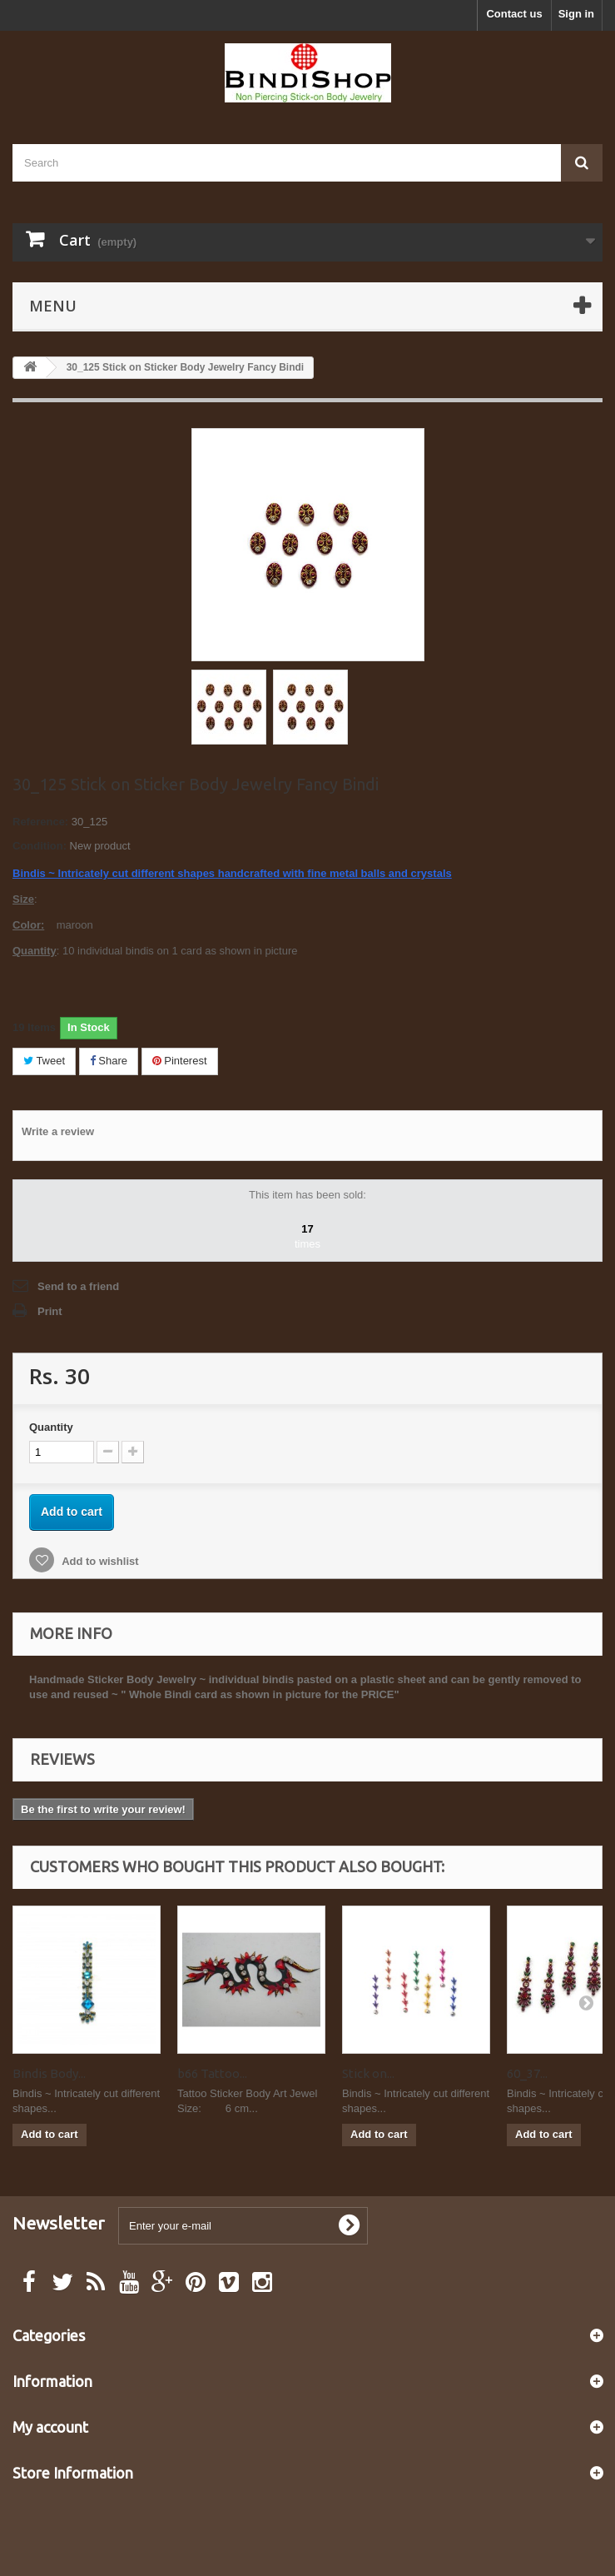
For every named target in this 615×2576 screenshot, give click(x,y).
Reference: (40, 821)
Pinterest (179, 1060)
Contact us (514, 13)
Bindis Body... (49, 2073)
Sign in (576, 13)
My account (50, 2427)
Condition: (39, 846)
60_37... (527, 2073)
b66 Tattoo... (212, 2073)
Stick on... (368, 2073)
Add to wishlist (99, 1561)
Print (49, 1311)
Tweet (44, 1060)
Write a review (58, 1131)
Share (108, 1060)
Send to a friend (78, 1286)
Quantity (51, 1427)
